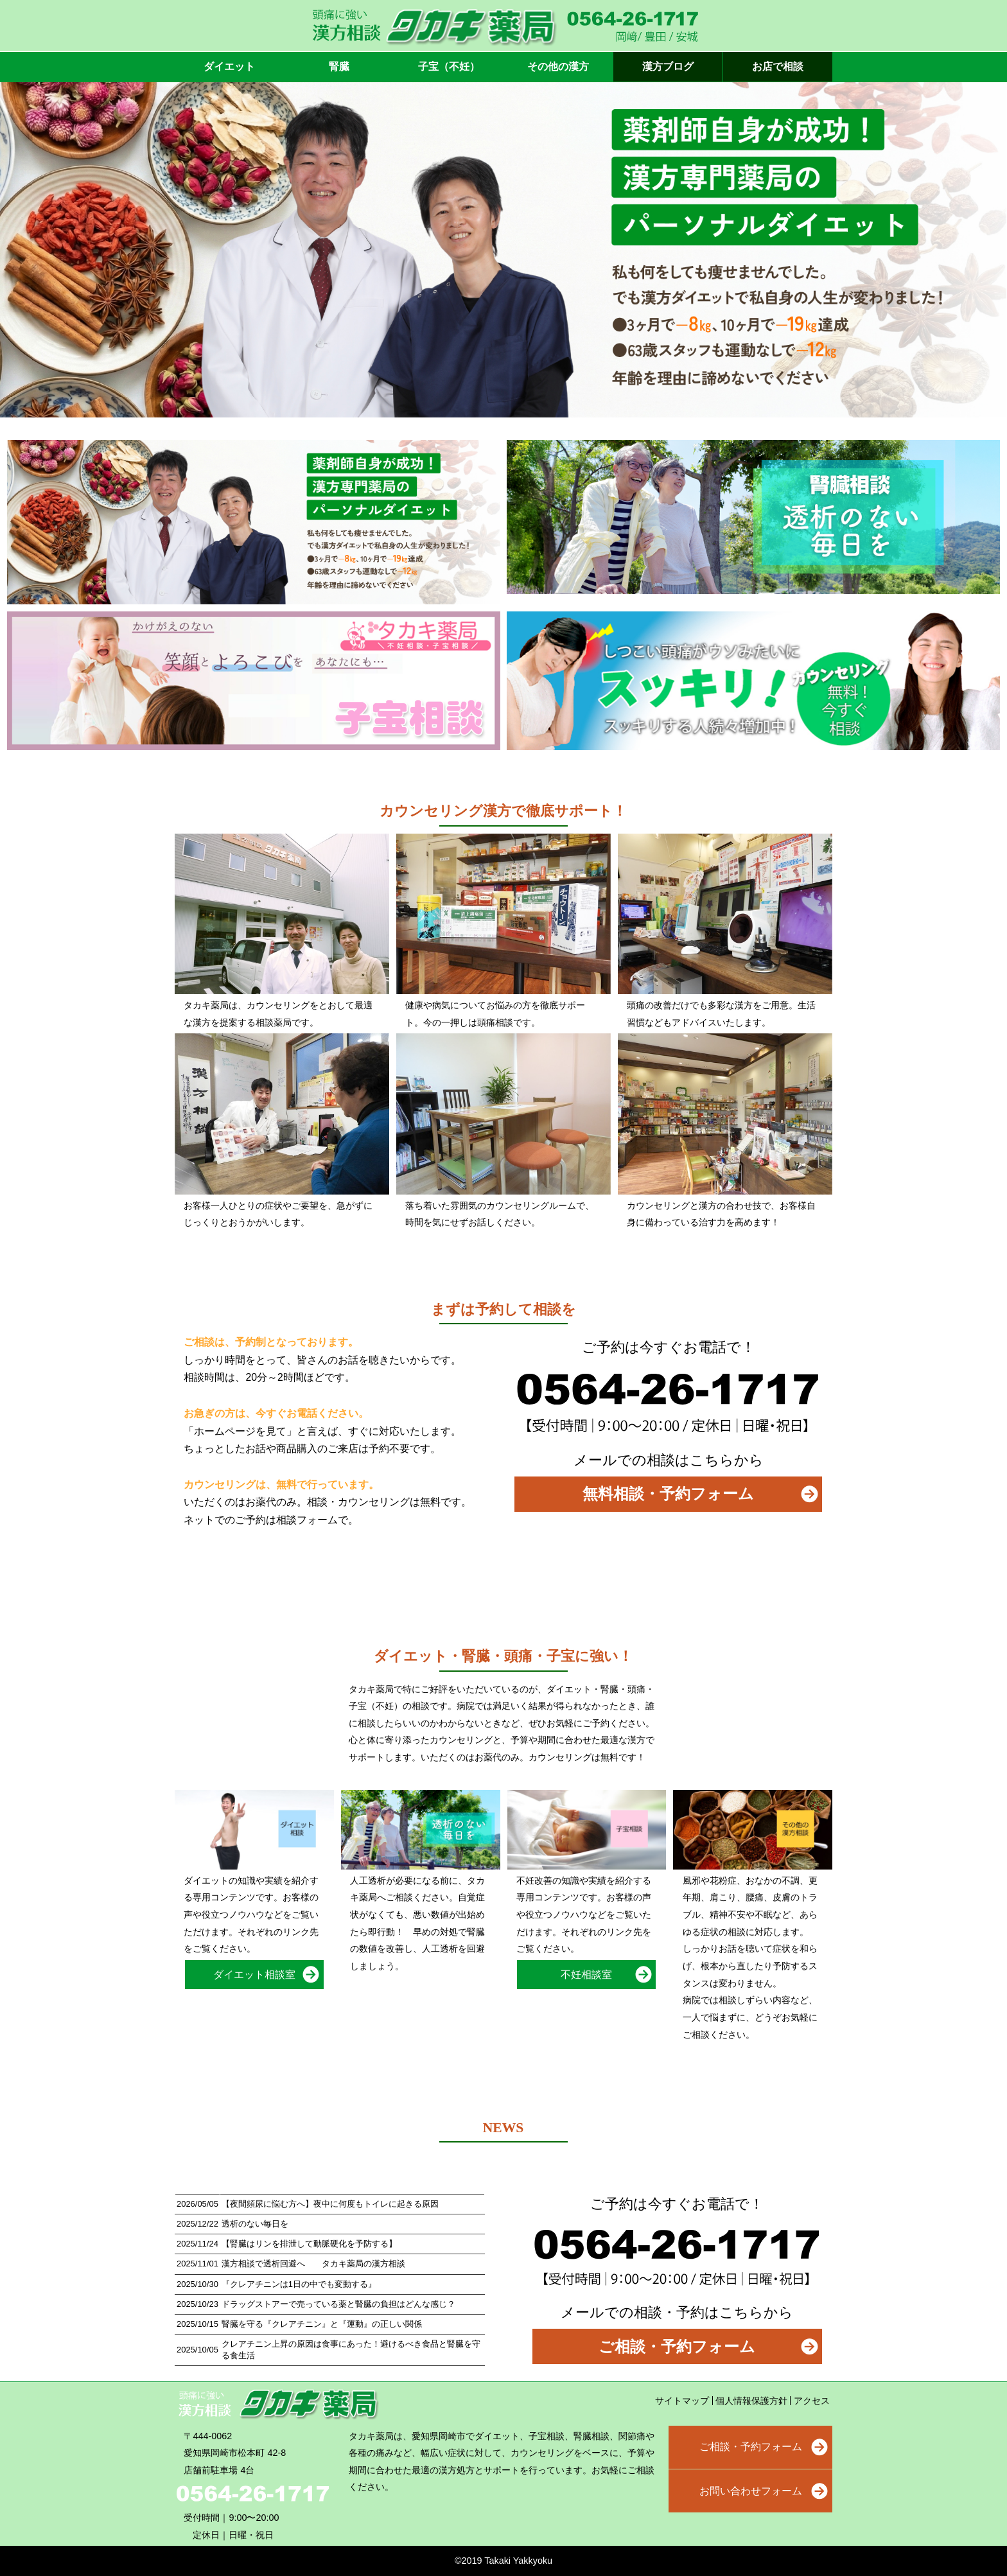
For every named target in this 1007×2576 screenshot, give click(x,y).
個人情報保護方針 (751, 2400)
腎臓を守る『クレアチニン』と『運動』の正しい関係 (322, 2324)
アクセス (812, 2400)
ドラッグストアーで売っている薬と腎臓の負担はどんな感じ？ (338, 2304)
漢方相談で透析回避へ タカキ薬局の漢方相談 (313, 2263)
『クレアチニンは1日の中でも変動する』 (299, 2284)
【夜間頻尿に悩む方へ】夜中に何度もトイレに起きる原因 (330, 2204)
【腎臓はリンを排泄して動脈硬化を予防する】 (309, 2243)
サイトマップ (682, 2400)
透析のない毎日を (255, 2224)
